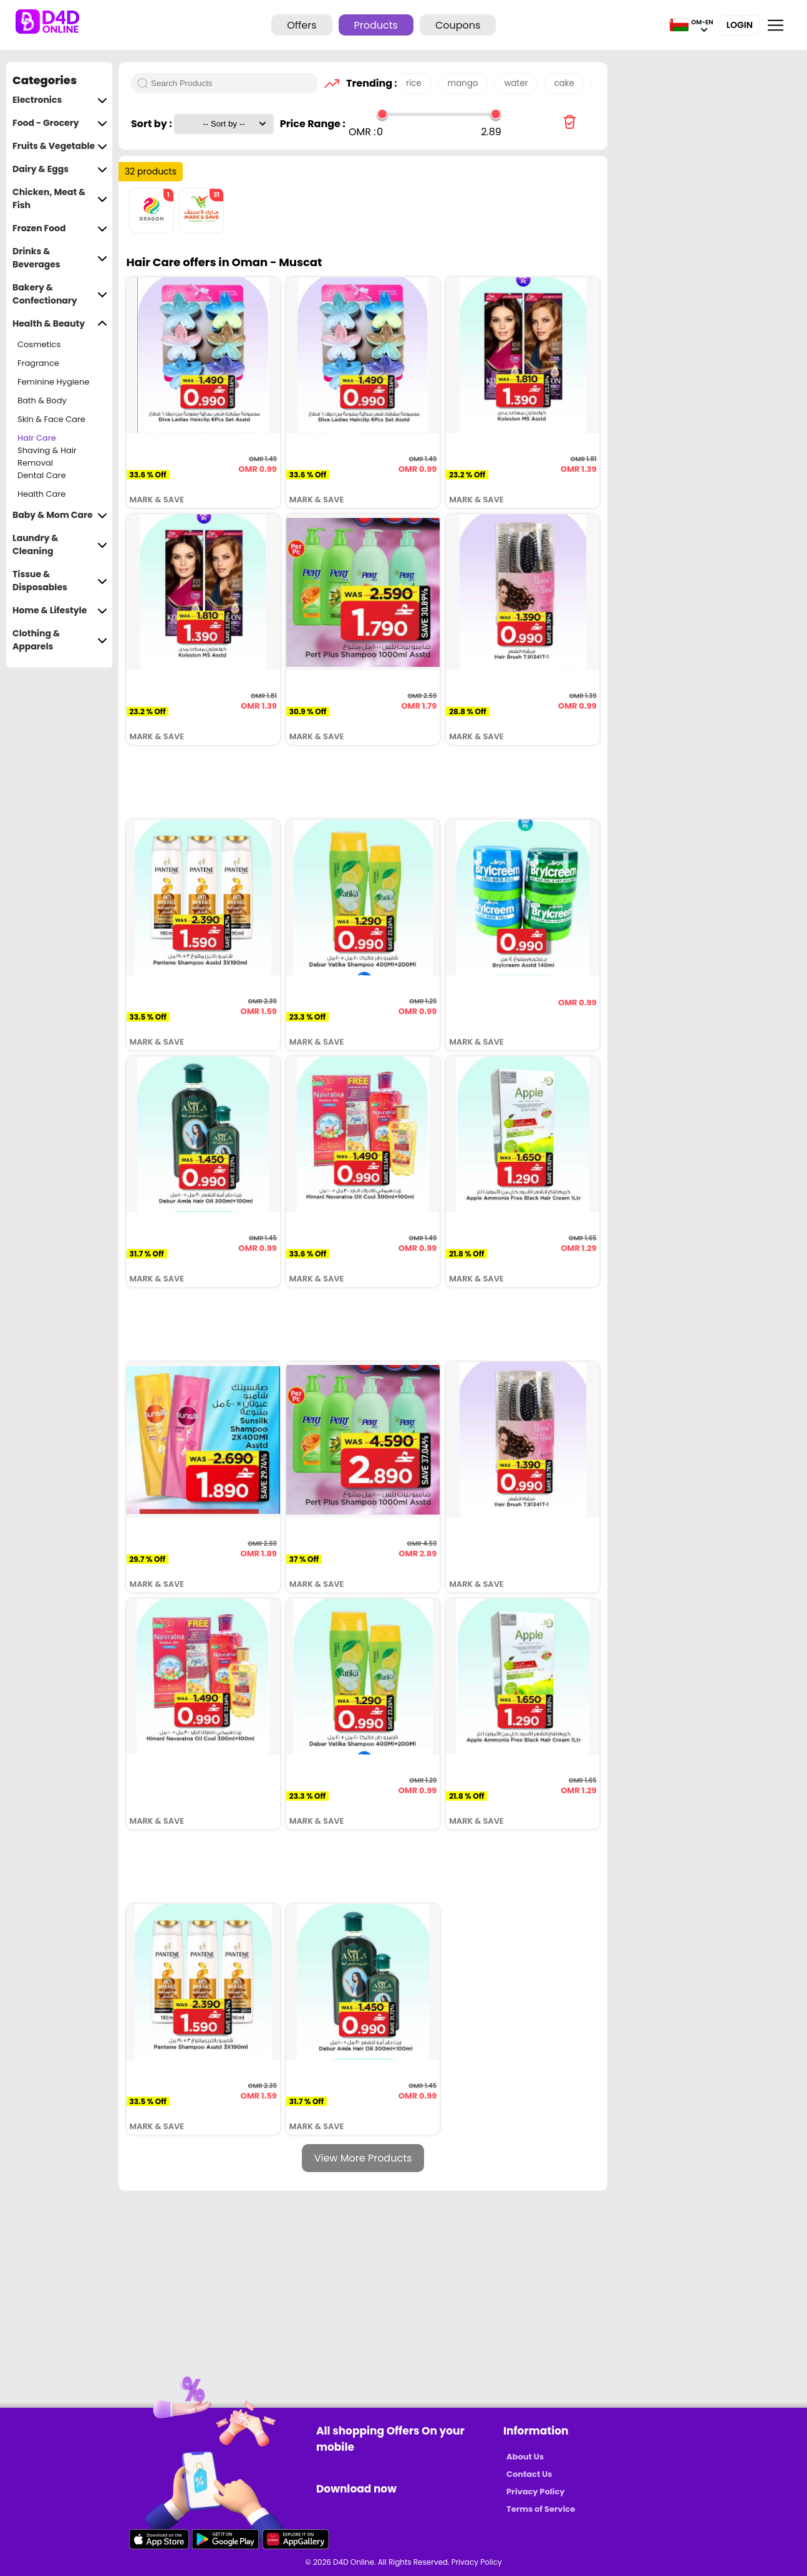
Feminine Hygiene (53, 382)
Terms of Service (540, 2509)
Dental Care (41, 475)
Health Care (41, 494)
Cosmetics (38, 344)
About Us (525, 2457)
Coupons (457, 25)
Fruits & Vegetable (59, 146)
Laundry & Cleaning (59, 545)
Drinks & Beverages (59, 258)
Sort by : (152, 124)
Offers (301, 25)
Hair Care (36, 438)
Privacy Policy (535, 2491)
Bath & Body (42, 400)
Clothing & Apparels (59, 640)
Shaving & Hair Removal (47, 457)
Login (740, 25)
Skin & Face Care (51, 419)
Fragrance (38, 363)
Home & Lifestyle (59, 610)
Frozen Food (59, 228)
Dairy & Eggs (59, 169)
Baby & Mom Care (59, 515)
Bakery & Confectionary (59, 294)
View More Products (363, 2158)
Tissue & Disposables (59, 581)
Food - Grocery (59, 123)
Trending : (368, 83)
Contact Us (529, 2474)
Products (376, 25)
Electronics (59, 100)
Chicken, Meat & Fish (59, 199)
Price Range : (313, 124)
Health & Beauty (59, 323)
